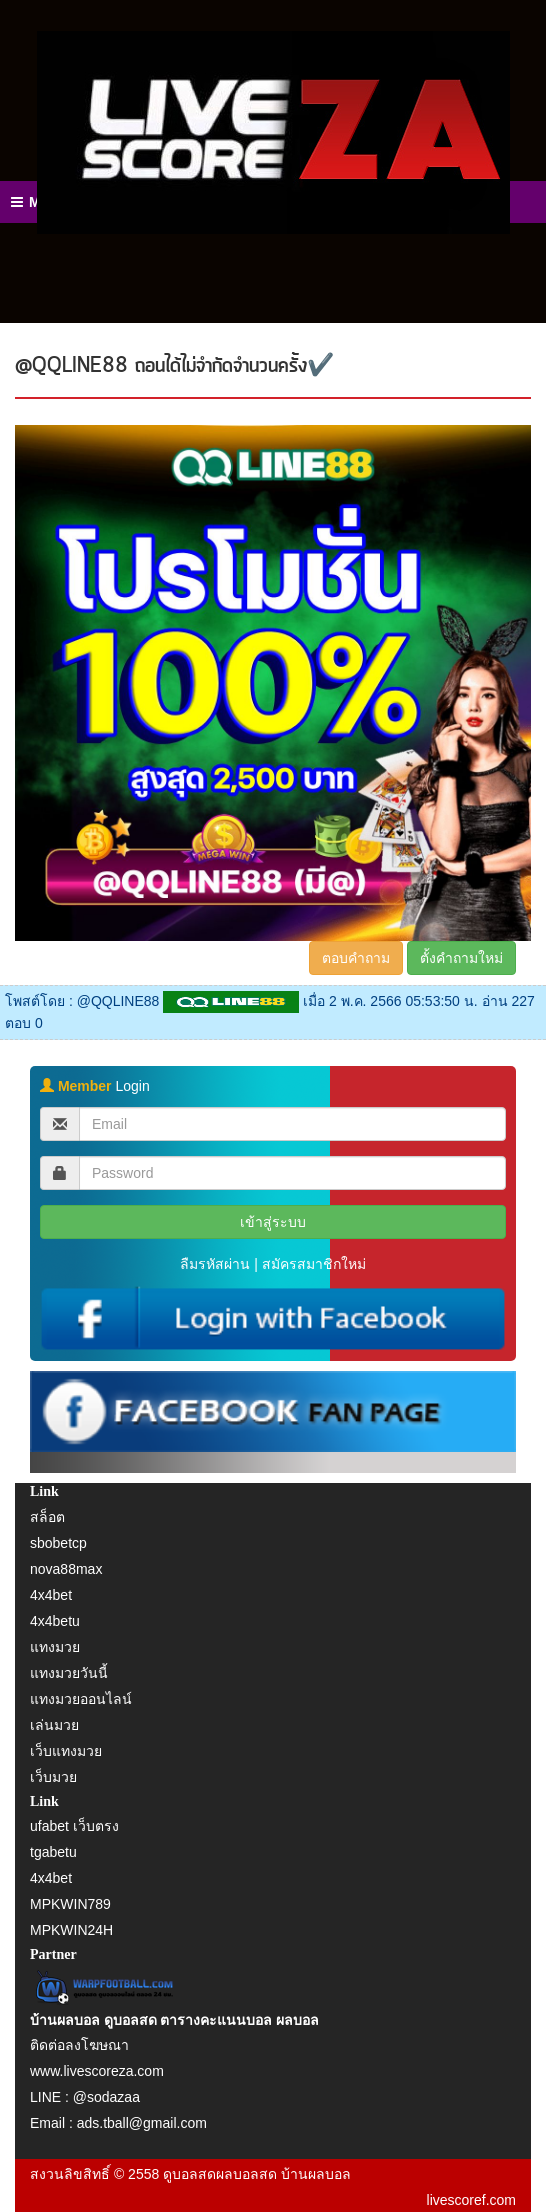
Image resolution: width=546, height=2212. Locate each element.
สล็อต (47, 1517)
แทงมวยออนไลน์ (81, 1699)
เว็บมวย (53, 1777)
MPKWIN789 (70, 1904)
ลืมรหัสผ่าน (215, 1264)
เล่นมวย (54, 1725)
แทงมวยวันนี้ (69, 1673)
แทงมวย (55, 1647)
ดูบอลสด (189, 2174)
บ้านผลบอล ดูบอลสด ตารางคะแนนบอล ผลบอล (174, 2020)
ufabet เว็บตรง (74, 1826)
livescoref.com (471, 2200)
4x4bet (51, 1595)
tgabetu (53, 1852)
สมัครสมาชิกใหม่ (314, 1264)
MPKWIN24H (71, 1930)
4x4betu (55, 1621)
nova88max (66, 1569)
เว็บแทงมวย (66, 1751)
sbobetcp (58, 1543)
